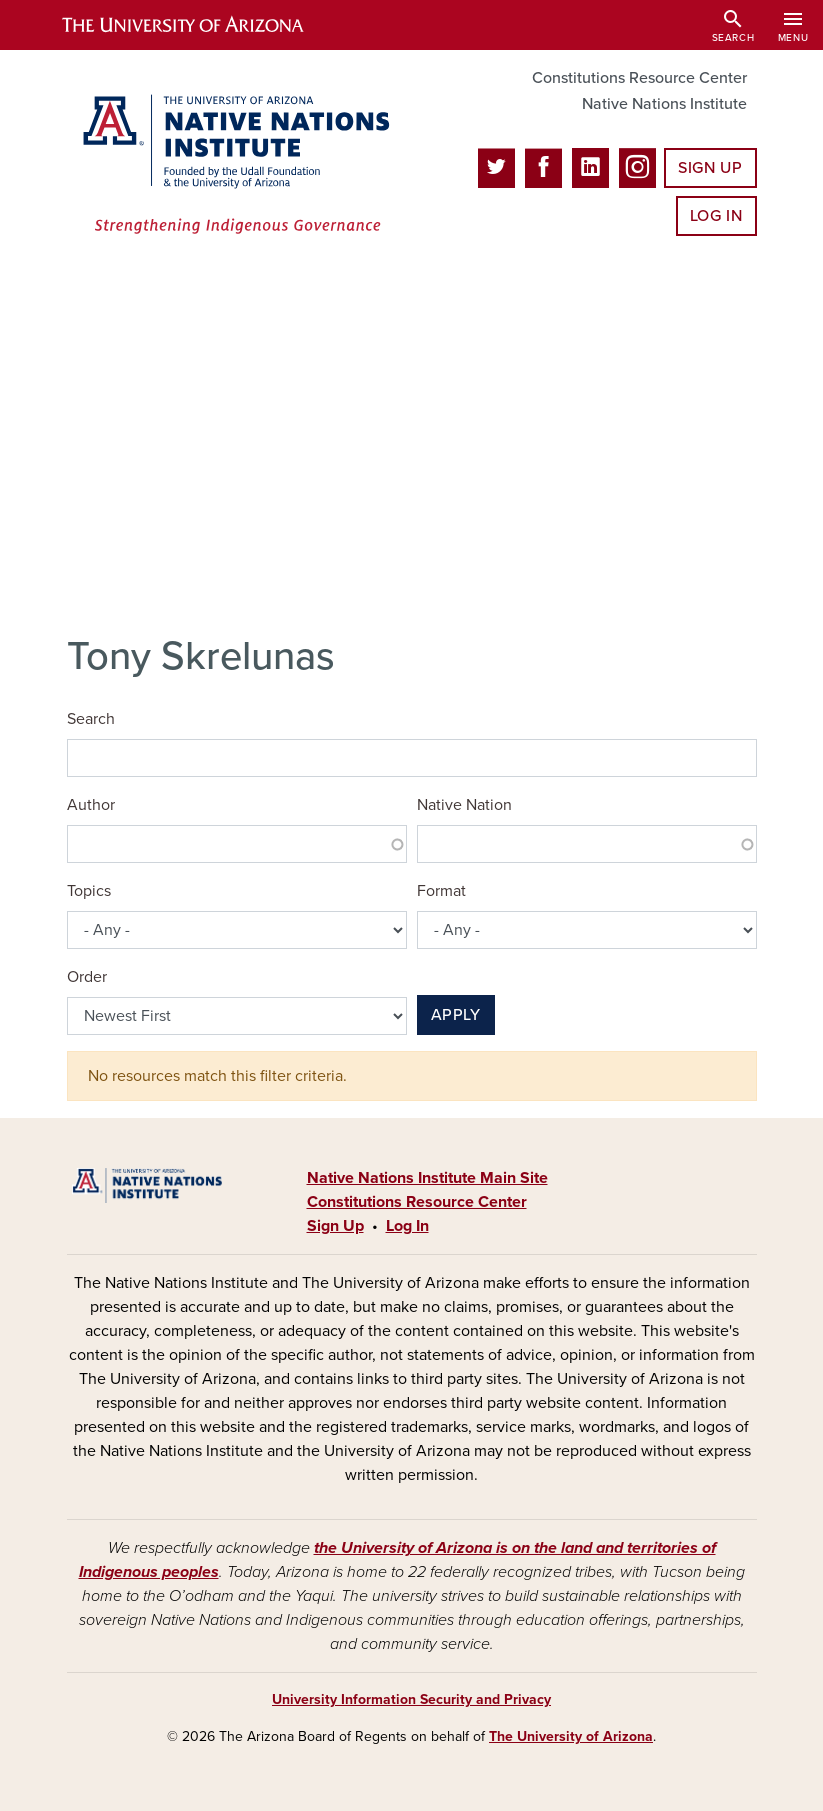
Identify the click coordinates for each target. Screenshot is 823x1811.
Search (91, 719)
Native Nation (464, 805)
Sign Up (710, 168)
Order (87, 977)
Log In (716, 216)
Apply (456, 1015)
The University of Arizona (571, 1736)
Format (441, 891)
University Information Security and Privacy (411, 1699)
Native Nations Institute (664, 104)
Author (91, 805)
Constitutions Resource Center (639, 78)
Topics (89, 891)
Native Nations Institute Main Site (427, 1178)
